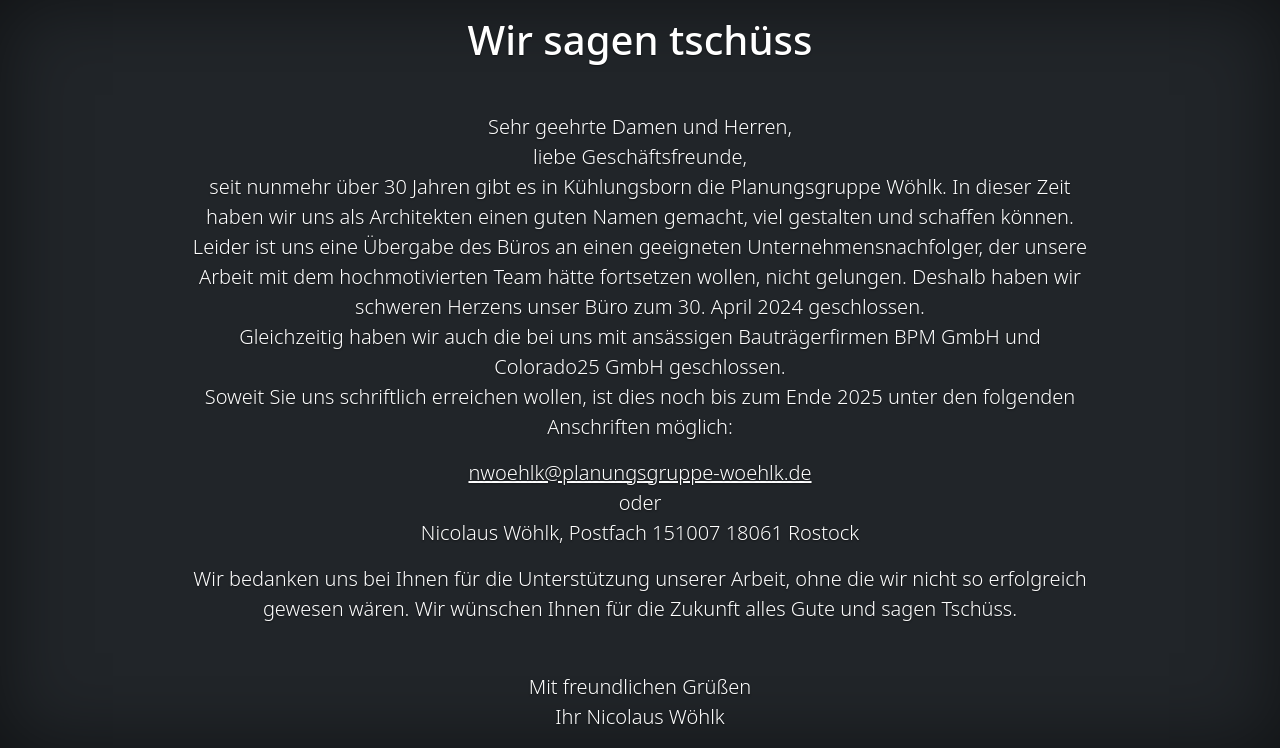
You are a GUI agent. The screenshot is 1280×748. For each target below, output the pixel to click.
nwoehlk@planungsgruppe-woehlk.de (639, 472)
